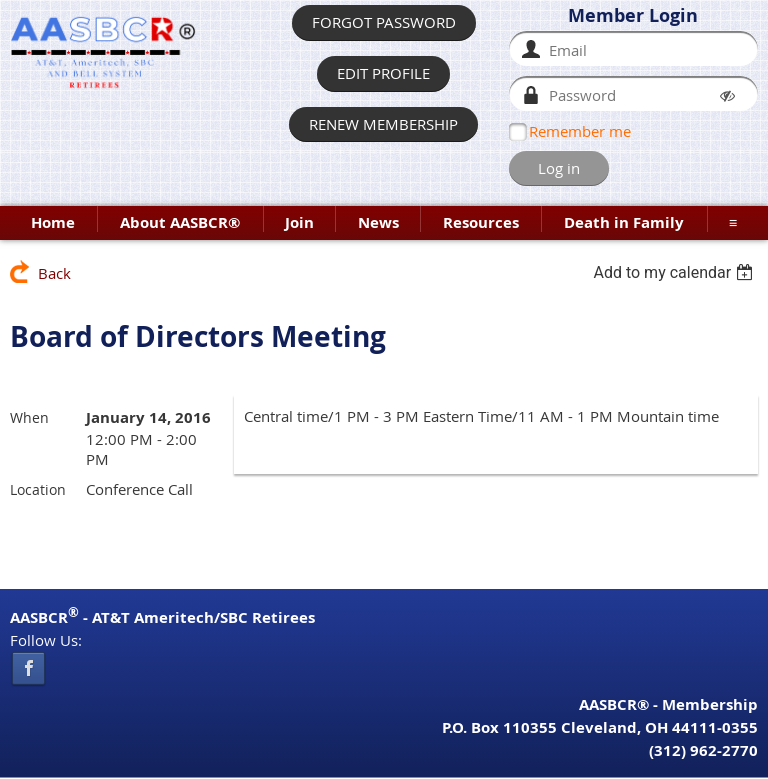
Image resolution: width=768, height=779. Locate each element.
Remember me (580, 131)
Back (54, 273)
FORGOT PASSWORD (384, 22)
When (29, 417)
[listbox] (675, 272)
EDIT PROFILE (383, 73)
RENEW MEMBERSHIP (383, 124)
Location (38, 489)
